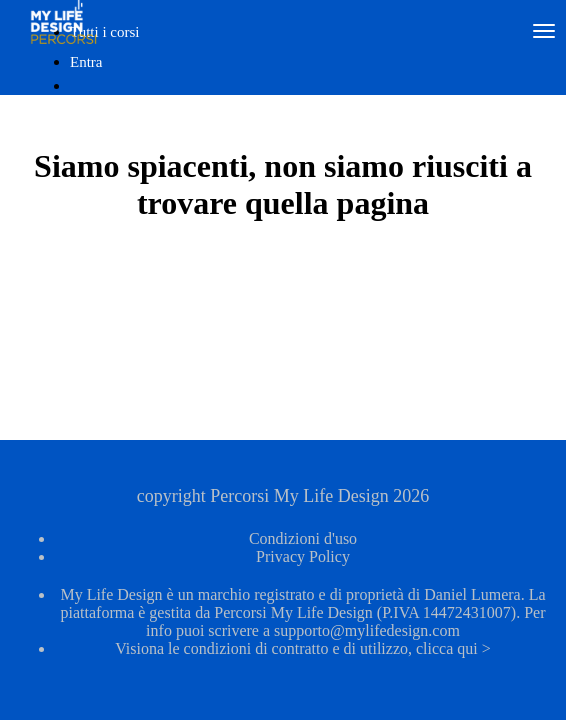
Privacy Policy (303, 556)
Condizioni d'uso (303, 538)
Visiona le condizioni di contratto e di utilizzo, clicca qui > (303, 648)
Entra (86, 62)
